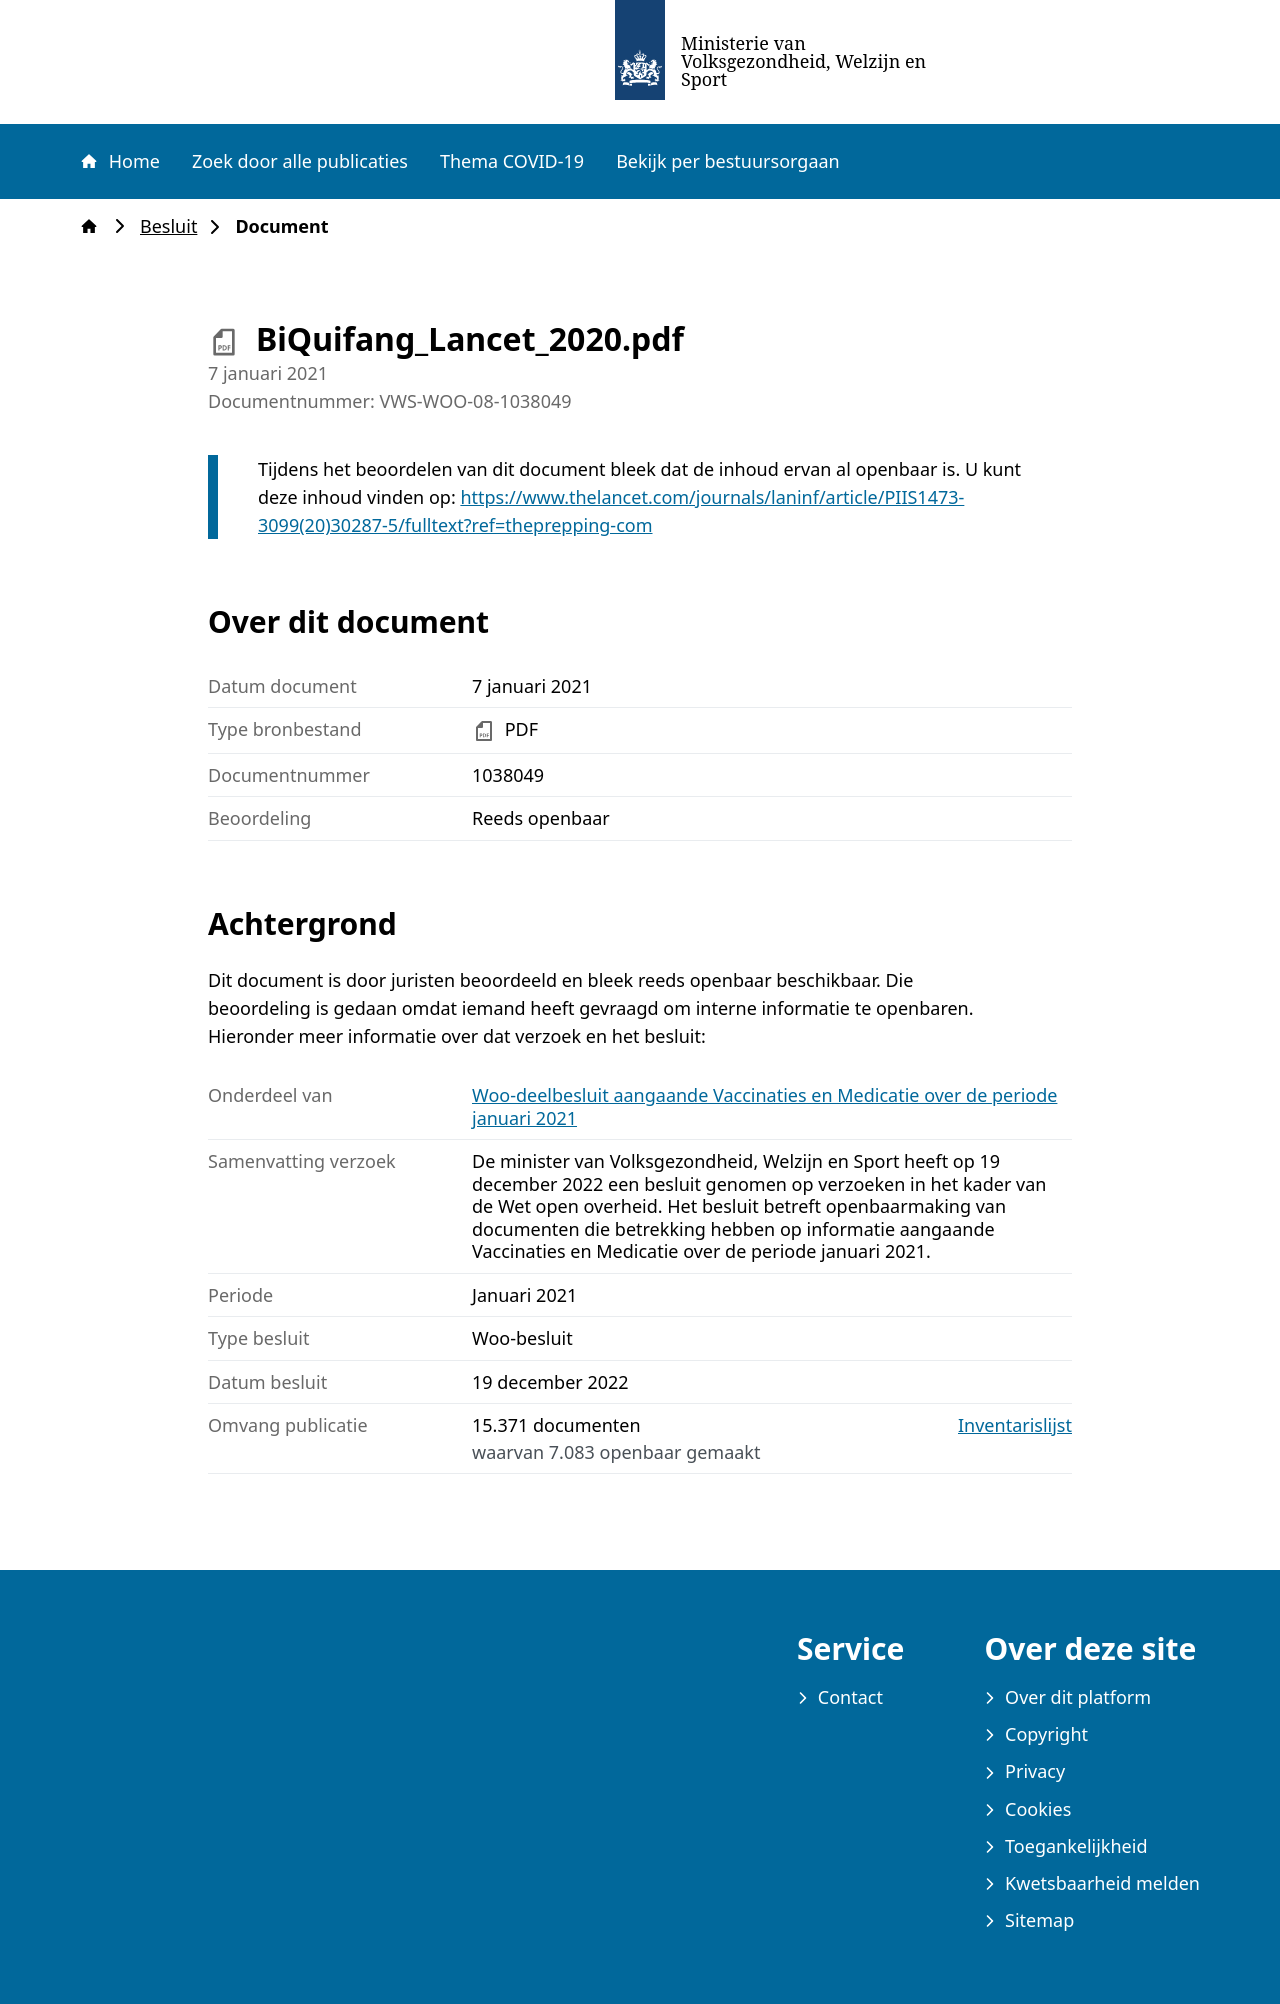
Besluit (174, 226)
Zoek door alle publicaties (300, 161)
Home (119, 161)
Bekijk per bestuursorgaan (728, 161)
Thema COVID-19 (512, 161)
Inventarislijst (1015, 1425)
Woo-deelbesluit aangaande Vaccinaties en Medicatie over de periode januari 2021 (764, 1106)
